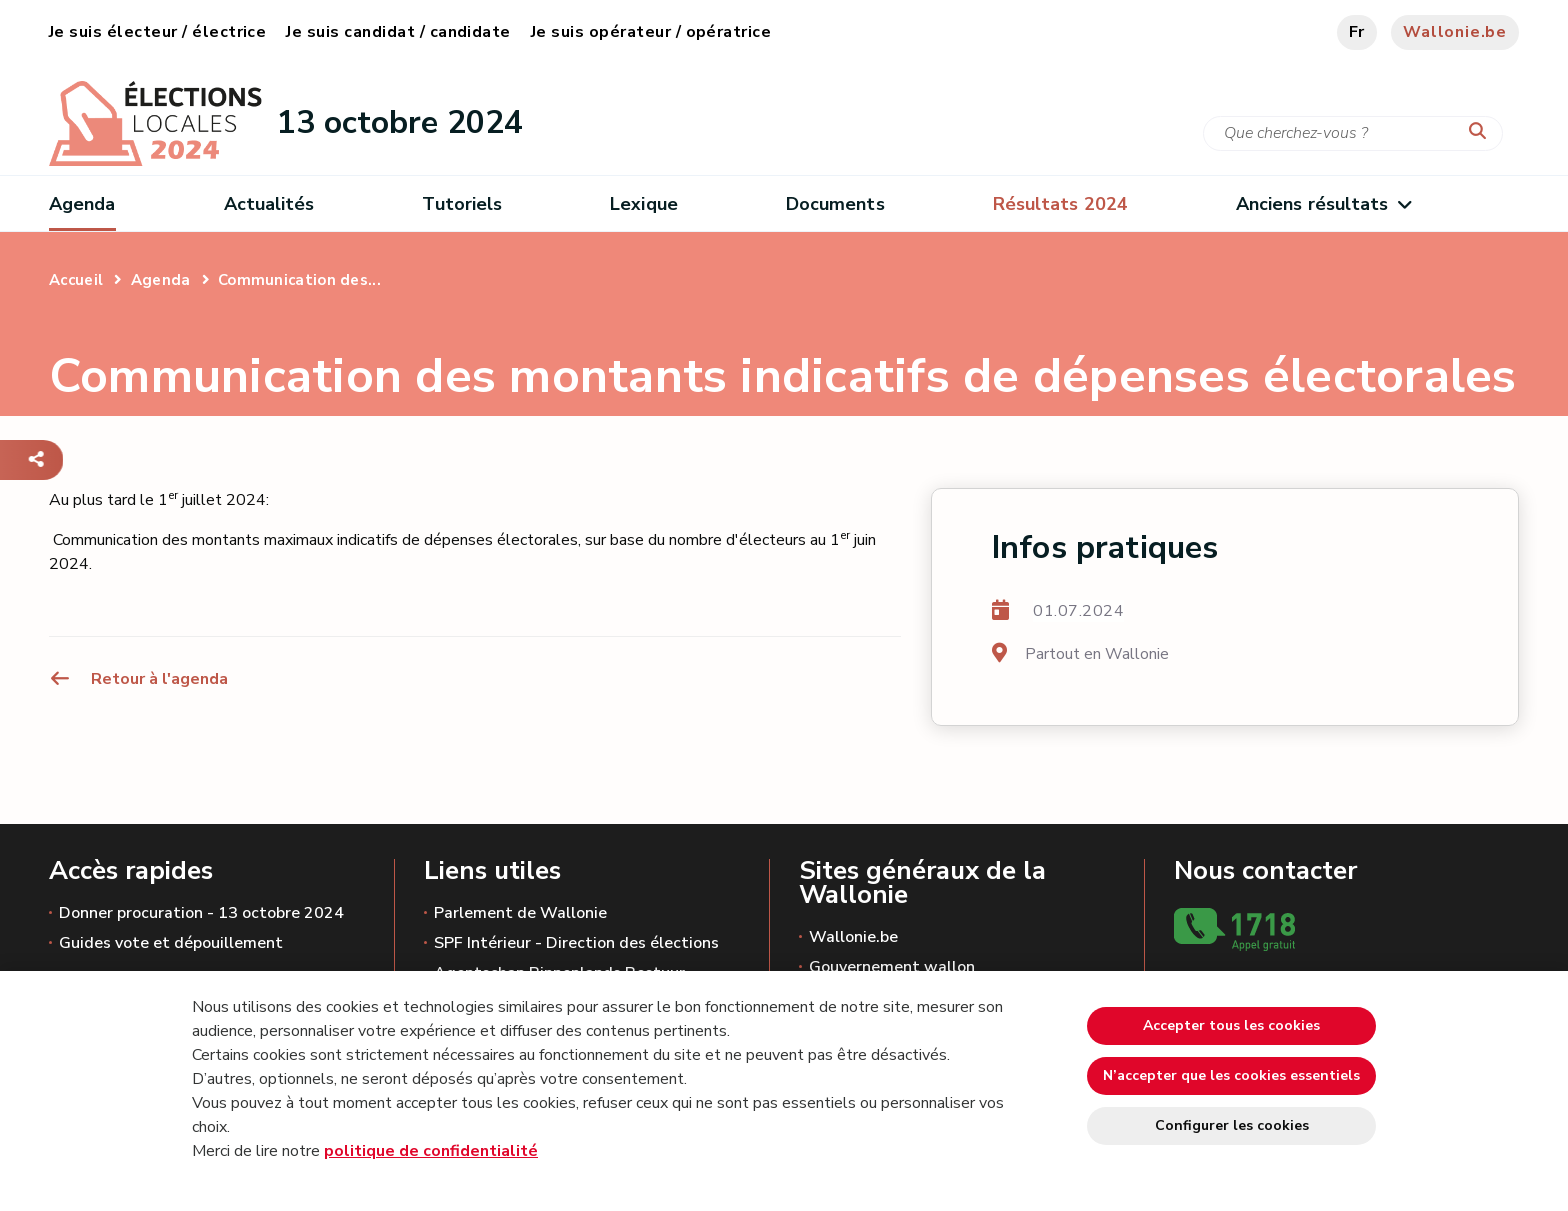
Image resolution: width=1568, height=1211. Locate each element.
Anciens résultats (1323, 204)
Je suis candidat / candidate (398, 32)
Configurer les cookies (1232, 1125)
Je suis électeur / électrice (157, 32)
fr (1357, 32)
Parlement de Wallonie (520, 913)
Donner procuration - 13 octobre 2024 (201, 913)
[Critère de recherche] (1353, 133)
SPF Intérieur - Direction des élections (576, 943)
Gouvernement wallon (892, 967)
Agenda (82, 204)
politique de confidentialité (431, 1151)
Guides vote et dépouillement (171, 943)
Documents (835, 204)
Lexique (644, 204)
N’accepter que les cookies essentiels (1231, 1075)
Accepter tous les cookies (1231, 1025)
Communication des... (299, 280)
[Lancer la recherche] (1482, 132)
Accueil (76, 280)
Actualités (269, 204)
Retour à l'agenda (138, 679)
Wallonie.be (1455, 32)
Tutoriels (462, 204)
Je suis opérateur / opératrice (651, 32)
